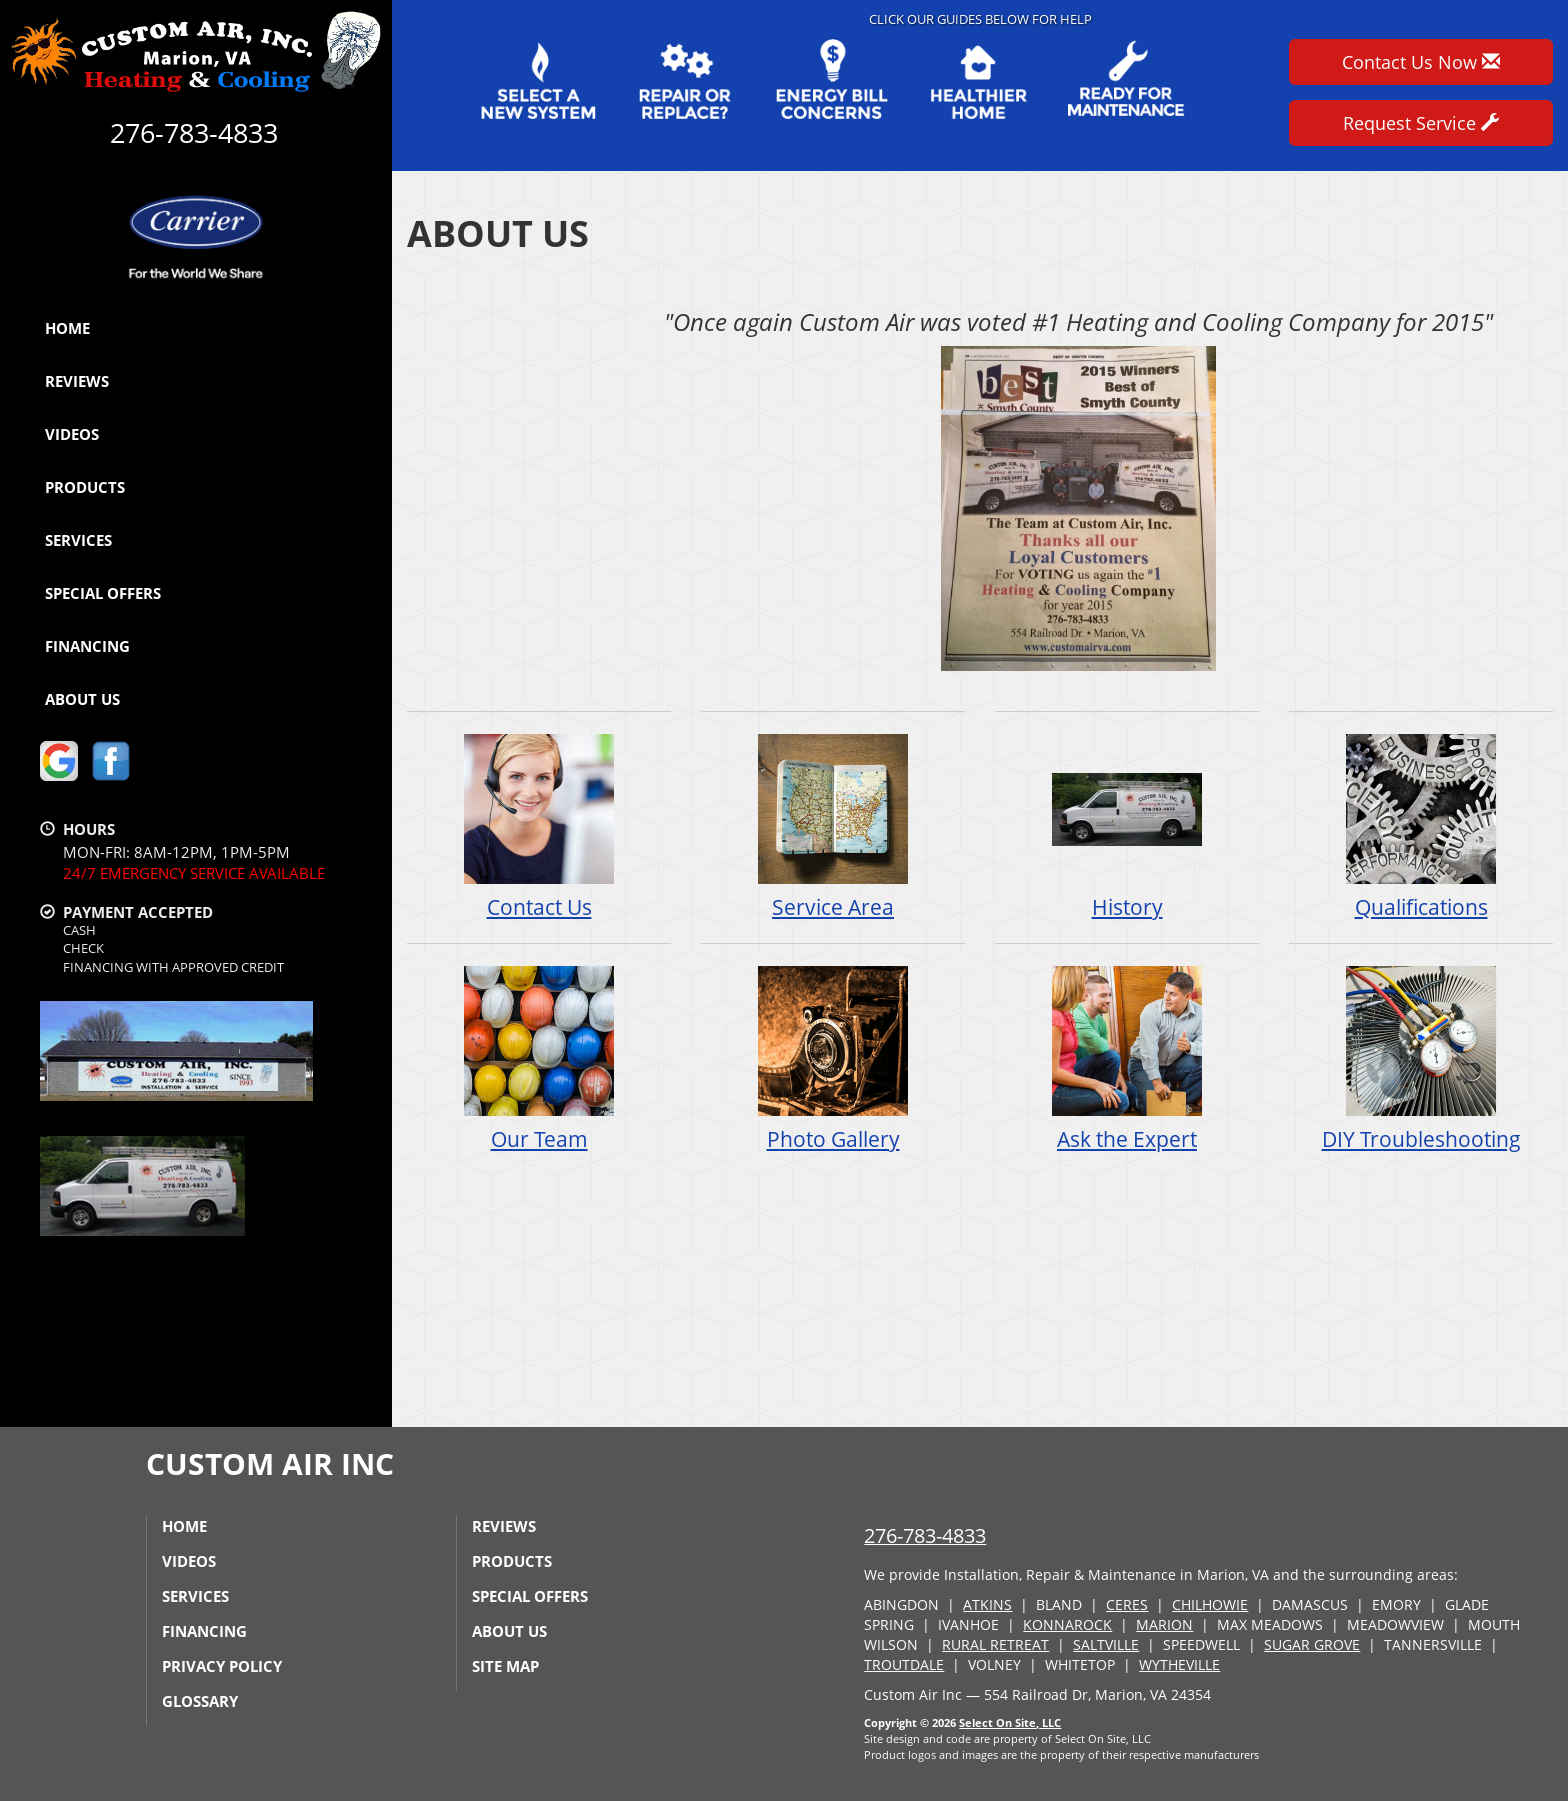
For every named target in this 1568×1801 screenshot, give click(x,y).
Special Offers (103, 593)
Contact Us (539, 826)
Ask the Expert (1127, 1058)
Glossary (200, 1701)
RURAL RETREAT (995, 1644)
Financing (87, 646)
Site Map (505, 1666)
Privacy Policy (222, 1666)
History (1127, 826)
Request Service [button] (1421, 123)
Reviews (77, 381)
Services (78, 540)
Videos (72, 434)
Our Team (539, 1058)
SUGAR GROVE (1312, 1644)
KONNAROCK (1067, 1624)
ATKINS (987, 1604)
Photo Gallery (833, 1058)
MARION (1164, 1624)
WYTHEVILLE (1179, 1664)
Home (67, 328)
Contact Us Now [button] (1421, 62)
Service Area (833, 826)
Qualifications (1421, 826)
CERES (1127, 1604)
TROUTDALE (904, 1664)
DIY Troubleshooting (1421, 1058)
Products (85, 487)
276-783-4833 (925, 1535)
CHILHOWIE (1210, 1604)
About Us (82, 699)
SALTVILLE (1106, 1644)
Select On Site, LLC (1010, 1722)
